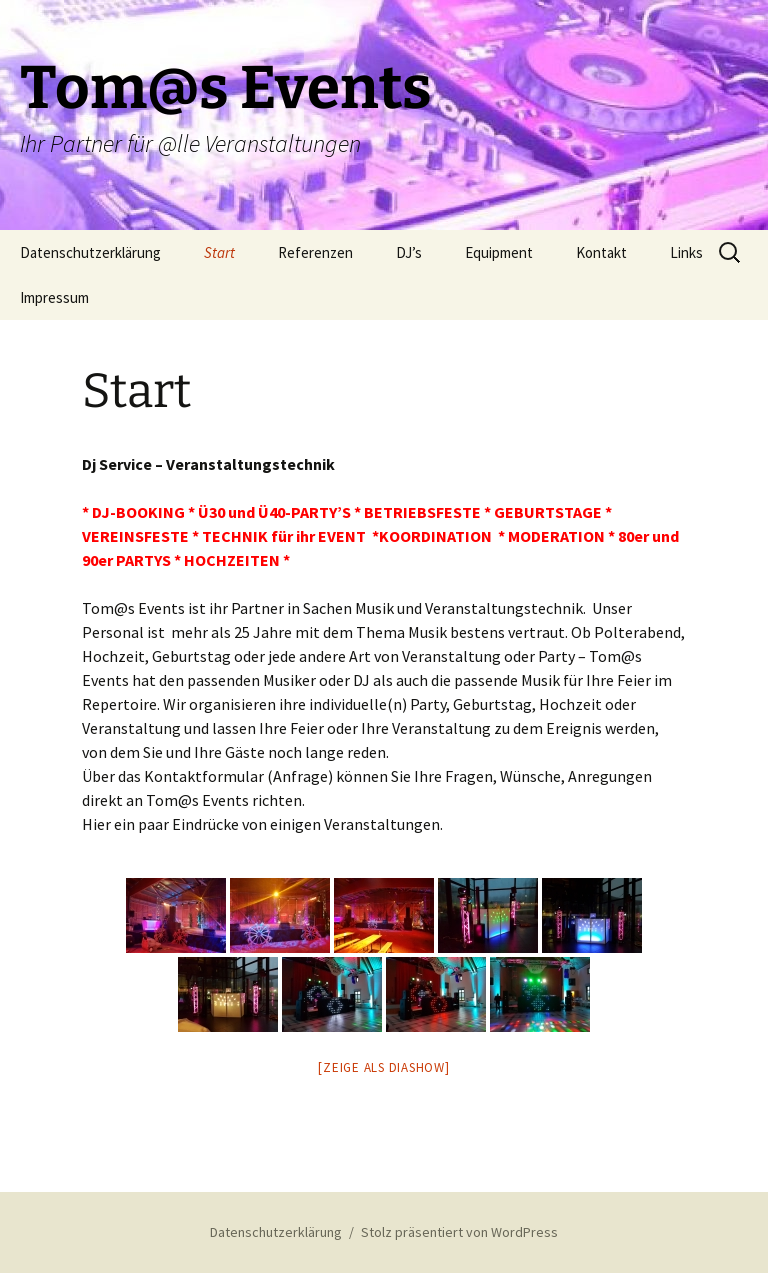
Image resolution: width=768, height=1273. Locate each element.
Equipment (499, 252)
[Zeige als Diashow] (383, 1067)
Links (686, 252)
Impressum (54, 297)
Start (219, 252)
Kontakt (601, 252)
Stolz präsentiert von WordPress (459, 1232)
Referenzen (315, 252)
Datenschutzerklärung (90, 252)
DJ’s (409, 252)
